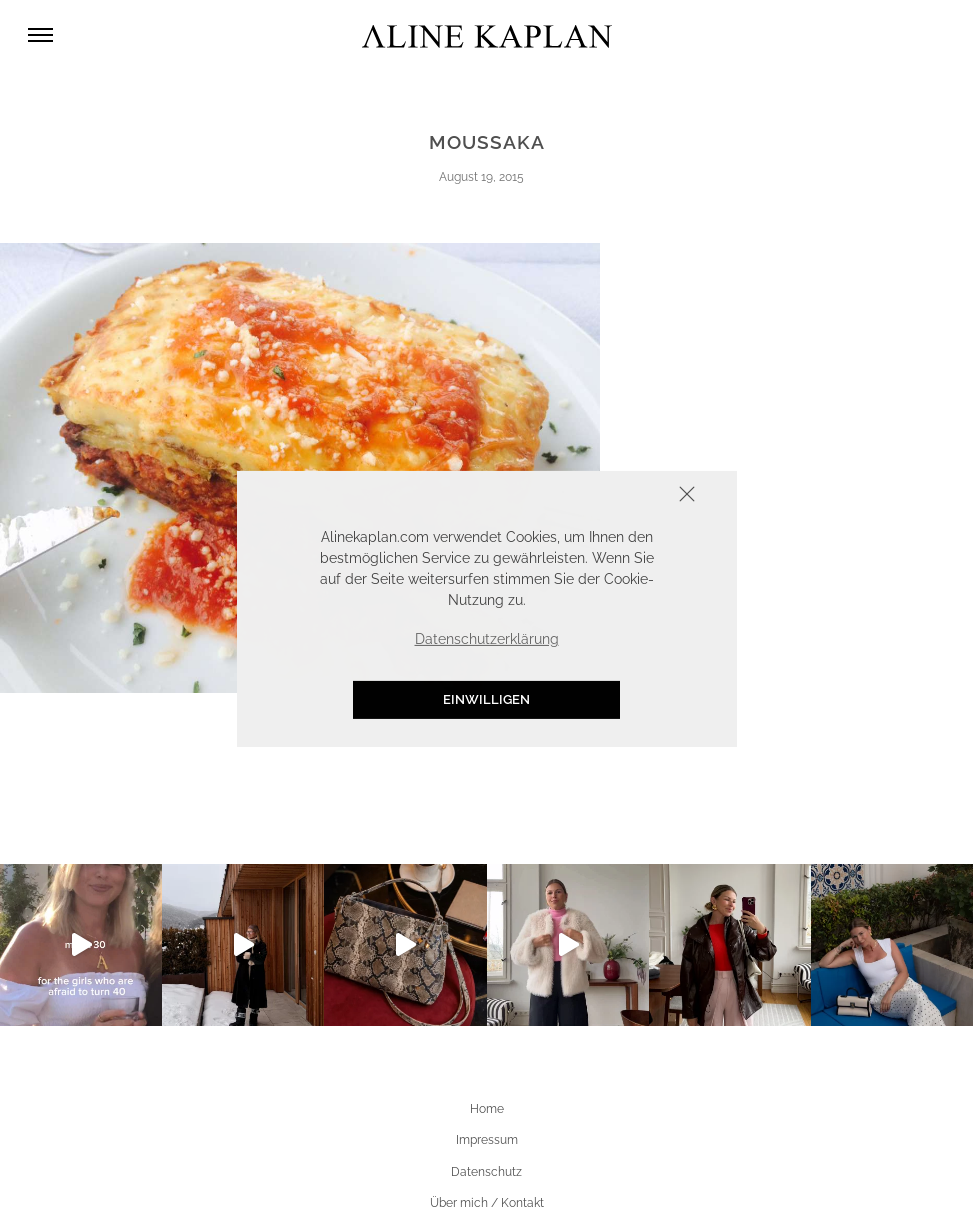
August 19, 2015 (481, 177)
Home (487, 1109)
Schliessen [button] (625, 495)
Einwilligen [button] (486, 699)
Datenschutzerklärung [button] (487, 639)
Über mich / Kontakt (487, 1203)
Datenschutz (486, 1172)
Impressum (487, 1140)
